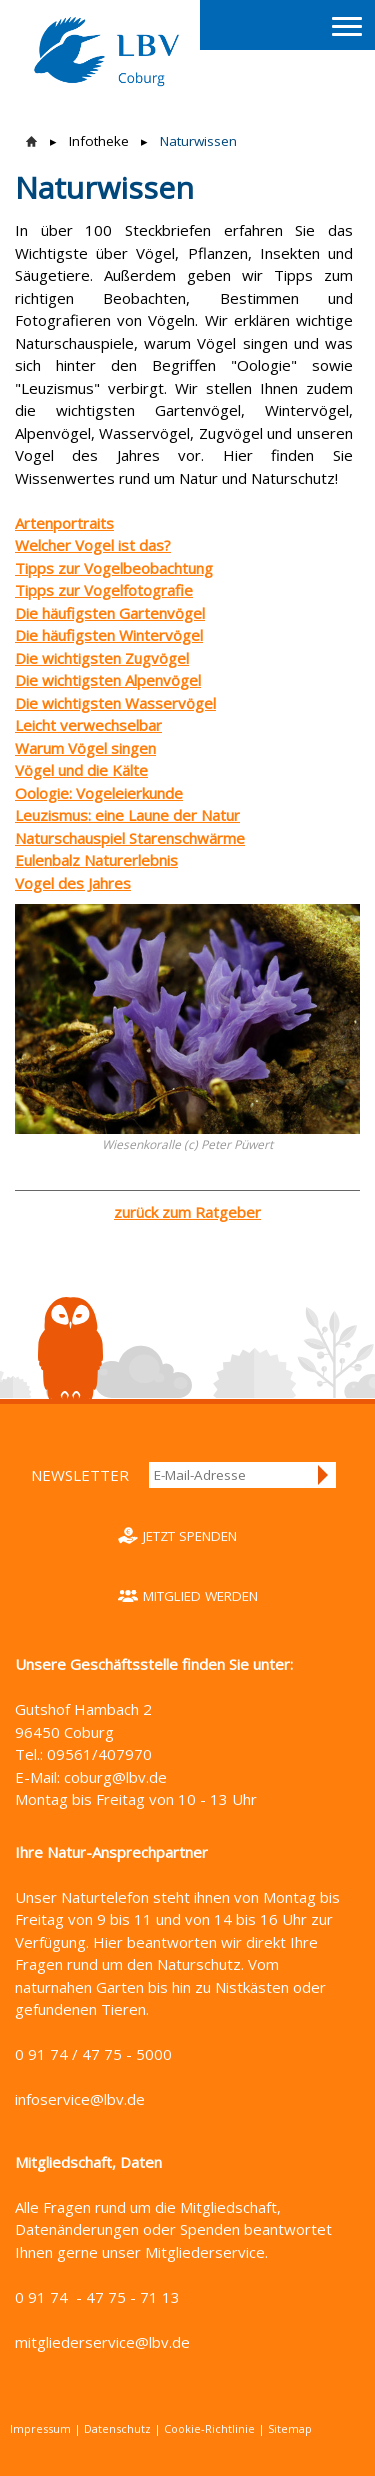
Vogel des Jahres (73, 883)
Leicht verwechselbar (88, 725)
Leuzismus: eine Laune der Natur (127, 815)
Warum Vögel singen (85, 748)
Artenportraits (64, 523)
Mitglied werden (200, 1596)
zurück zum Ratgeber (187, 1212)
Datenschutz (117, 2428)
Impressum (40, 2428)
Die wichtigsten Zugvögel (102, 658)
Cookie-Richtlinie (209, 2428)
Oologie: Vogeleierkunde (99, 793)
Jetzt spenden (190, 1536)
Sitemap (290, 2428)
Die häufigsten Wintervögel (109, 635)
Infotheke (99, 141)
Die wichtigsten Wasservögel (115, 703)
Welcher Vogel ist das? (93, 545)
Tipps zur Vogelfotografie (104, 590)
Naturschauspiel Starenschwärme (130, 838)
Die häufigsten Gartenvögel (110, 613)
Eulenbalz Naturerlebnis (96, 860)
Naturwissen (198, 141)
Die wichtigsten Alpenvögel (108, 680)
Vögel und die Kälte (81, 770)
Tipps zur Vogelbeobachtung (114, 568)
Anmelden (324, 1475)
